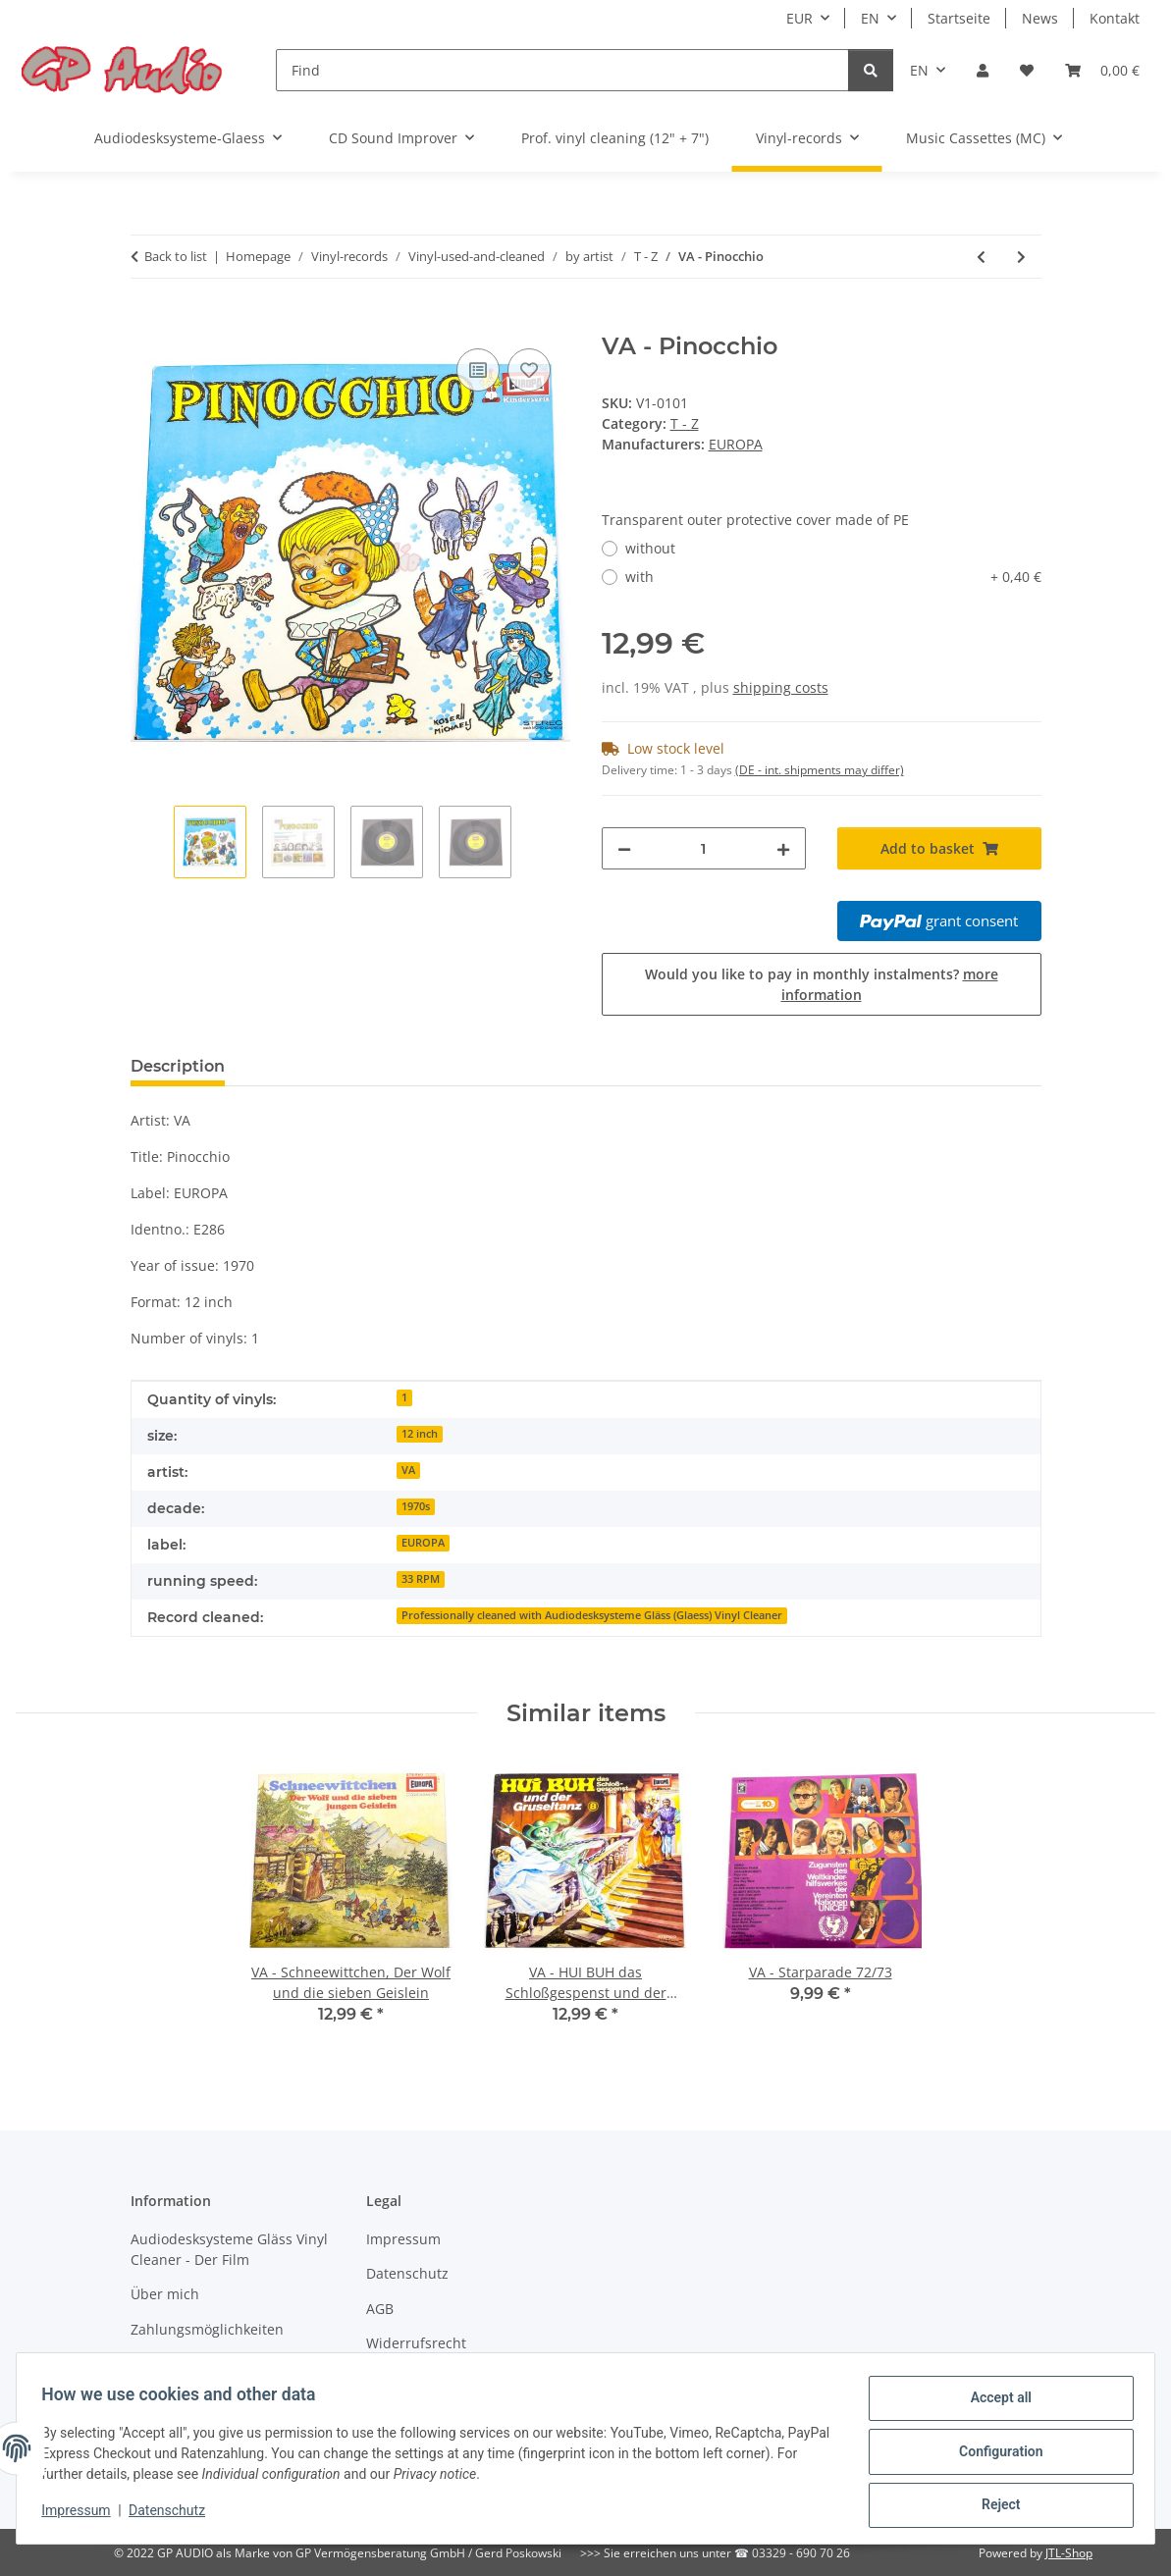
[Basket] (1102, 70)
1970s (415, 1506)
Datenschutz (173, 2515)
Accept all (994, 2404)
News (1040, 18)
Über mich (165, 2294)
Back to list (175, 256)
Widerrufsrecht (416, 2343)
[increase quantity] (783, 848)
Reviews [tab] (290, 1066)
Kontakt (1115, 18)
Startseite (959, 18)
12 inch (419, 1434)
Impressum (82, 2515)
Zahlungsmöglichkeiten (207, 2329)
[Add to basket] (146, 322)
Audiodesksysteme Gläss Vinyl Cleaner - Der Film (229, 2249)
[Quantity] (704, 848)
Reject (994, 2506)
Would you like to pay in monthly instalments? (821, 984)
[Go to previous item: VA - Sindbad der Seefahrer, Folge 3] (981, 257)
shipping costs (780, 687)
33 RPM (420, 1579)
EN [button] (870, 18)
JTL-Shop (1068, 2553)
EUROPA (423, 1543)
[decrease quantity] (624, 848)
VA (408, 1470)
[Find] (562, 70)
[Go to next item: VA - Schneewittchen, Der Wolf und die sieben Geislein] (1021, 257)
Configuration (994, 2455)
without (650, 548)
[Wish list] (1026, 70)
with (833, 576)
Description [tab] (178, 1066)
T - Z (684, 423)
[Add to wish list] (529, 370)
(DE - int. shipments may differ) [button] (819, 770)
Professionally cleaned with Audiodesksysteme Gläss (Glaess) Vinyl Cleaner (591, 1615)
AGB (380, 2308)
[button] (982, 70)
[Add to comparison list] (478, 370)
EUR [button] (799, 18)
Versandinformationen (205, 2363)
